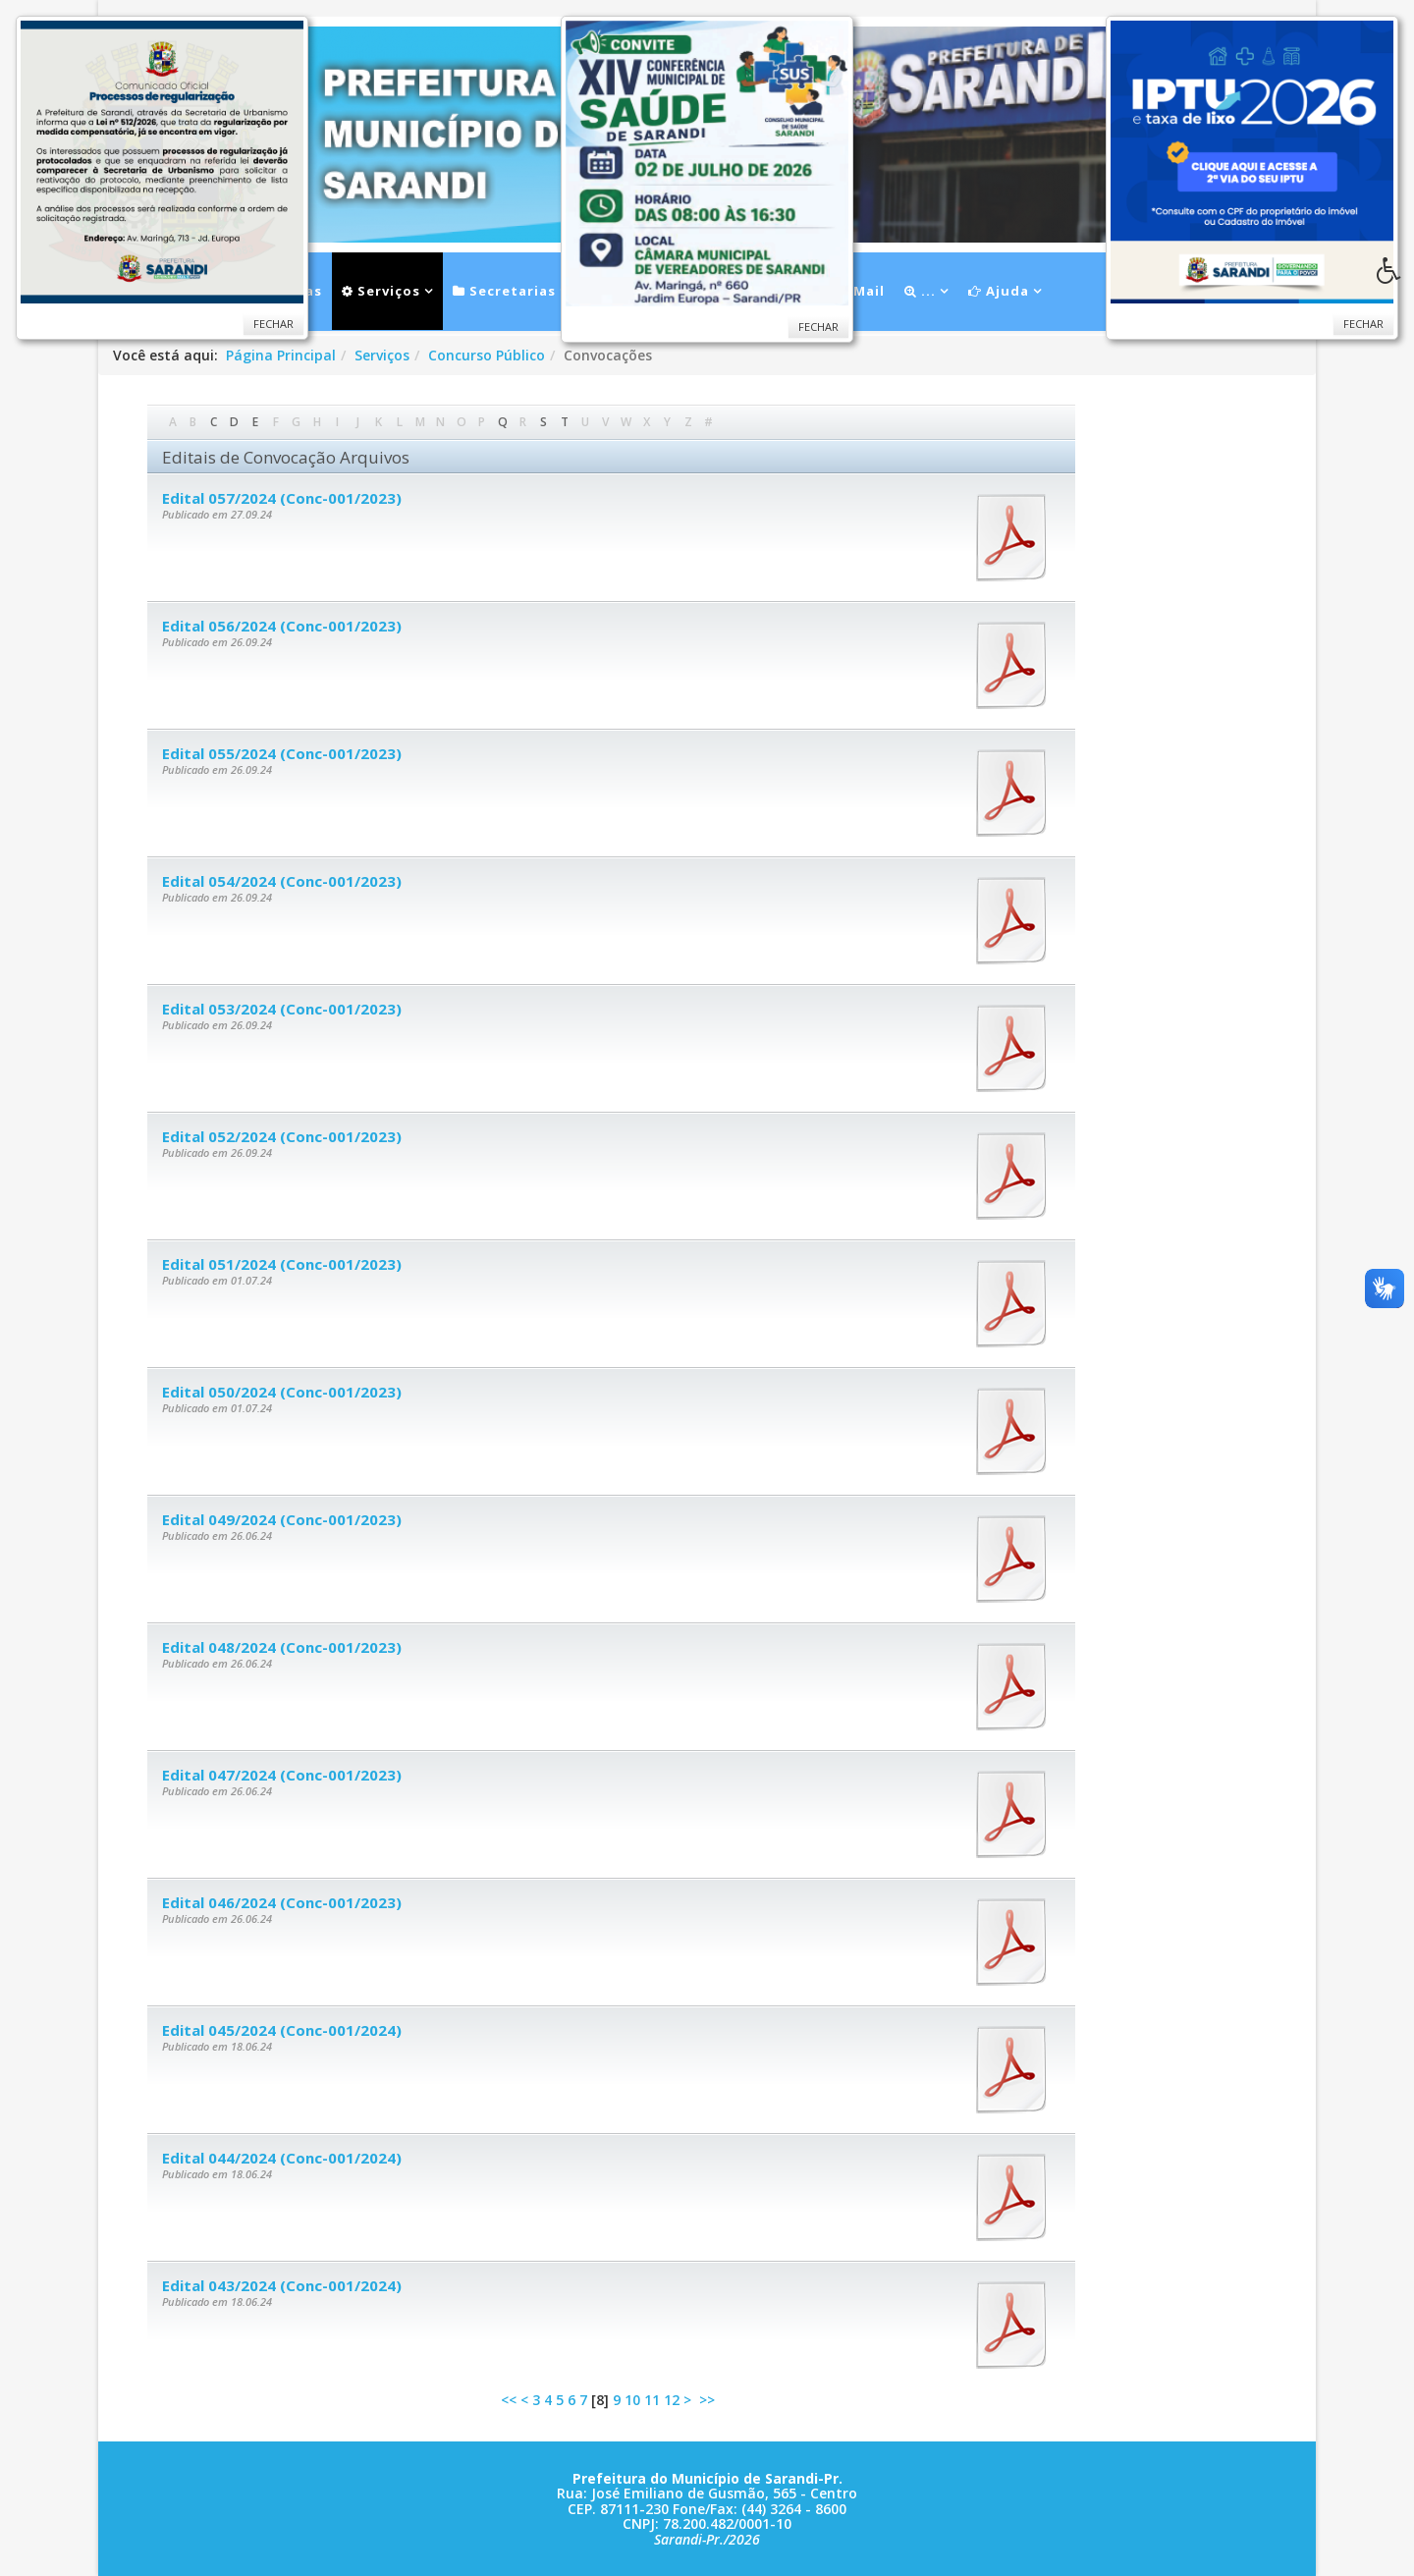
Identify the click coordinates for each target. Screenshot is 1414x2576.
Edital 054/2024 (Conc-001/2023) (282, 881)
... (920, 291)
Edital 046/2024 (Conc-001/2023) (282, 1902)
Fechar (1363, 323)
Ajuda (998, 291)
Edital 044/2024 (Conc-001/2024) (282, 2157)
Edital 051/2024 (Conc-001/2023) (282, 1264)
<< (509, 2399)
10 (632, 2399)
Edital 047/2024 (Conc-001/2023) (282, 1774)
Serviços (381, 291)
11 (652, 2399)
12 (672, 2399)
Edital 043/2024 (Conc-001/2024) (282, 2285)
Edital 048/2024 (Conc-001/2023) (282, 1647)
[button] (1395, 276)
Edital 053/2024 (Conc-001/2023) (282, 1008)
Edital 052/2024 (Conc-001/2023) (282, 1136)
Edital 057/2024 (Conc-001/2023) (282, 498)
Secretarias (504, 291)
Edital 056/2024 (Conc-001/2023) (282, 625)
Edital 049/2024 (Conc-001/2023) (282, 1519)
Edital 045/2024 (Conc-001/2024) (282, 2030)
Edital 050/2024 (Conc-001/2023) (282, 1391)
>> (709, 2399)
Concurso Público (486, 355)
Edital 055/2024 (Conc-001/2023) (282, 753)
